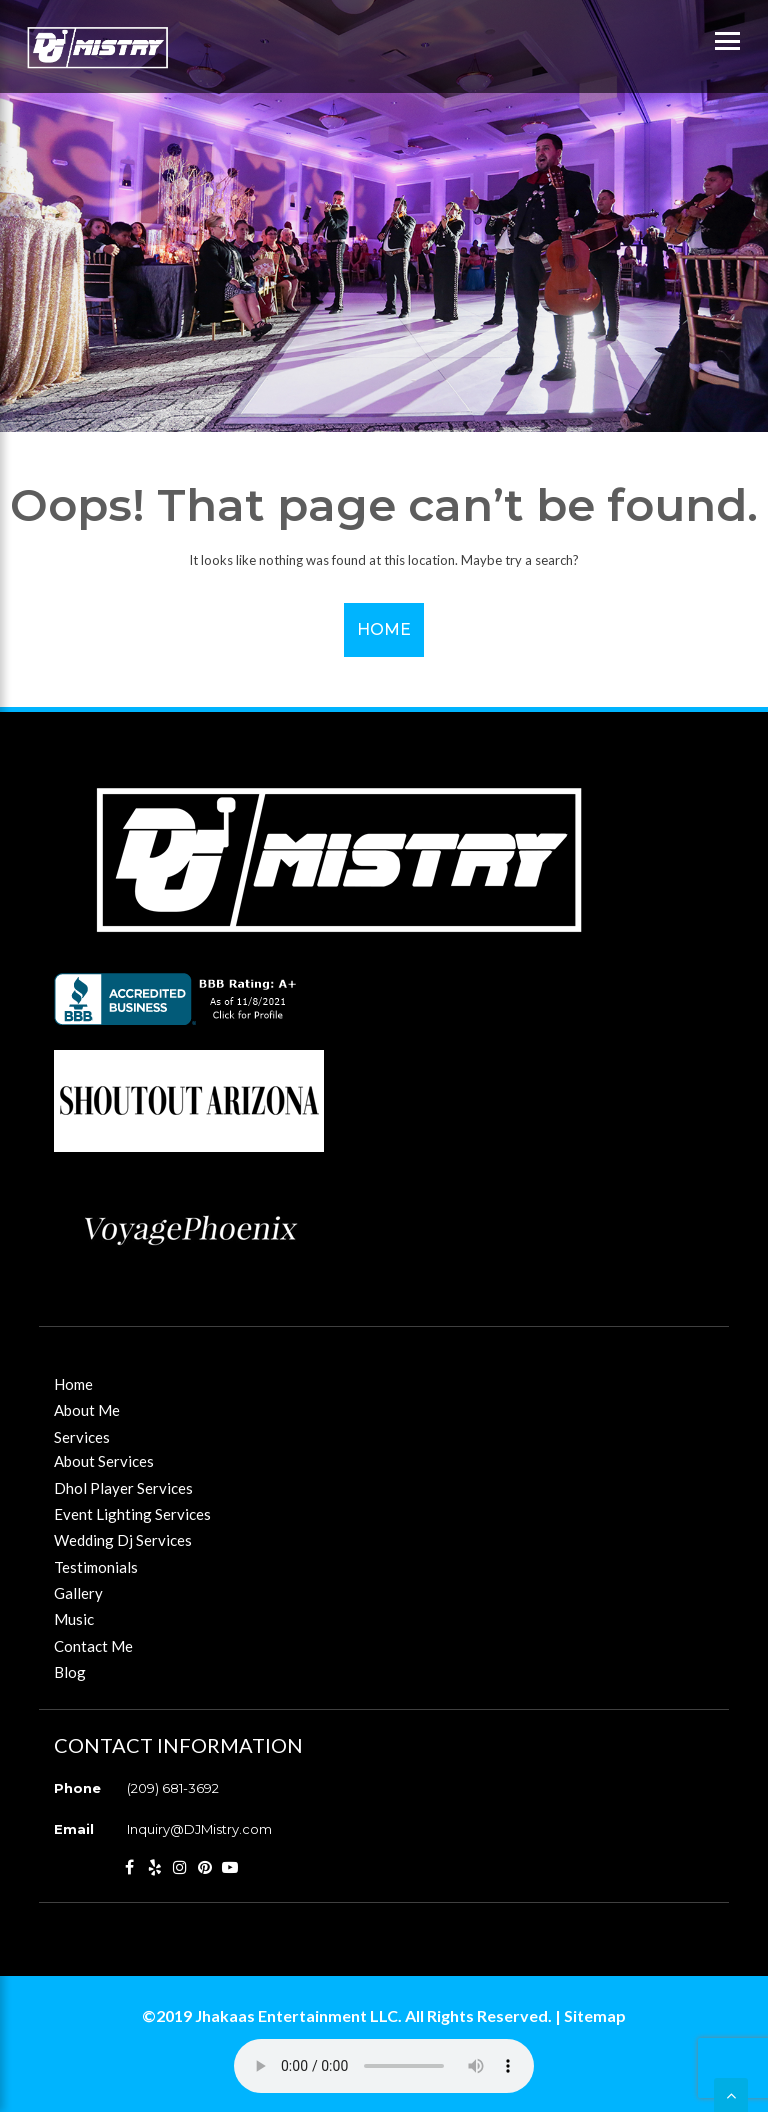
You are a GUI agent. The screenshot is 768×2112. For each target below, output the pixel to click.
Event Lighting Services (132, 1514)
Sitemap (595, 2015)
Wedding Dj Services (123, 1540)
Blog (70, 1672)
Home (384, 629)
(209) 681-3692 (173, 1788)
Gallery (78, 1593)
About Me (87, 1410)
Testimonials (96, 1567)
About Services (104, 1461)
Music (74, 1619)
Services (82, 1437)
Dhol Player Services (123, 1488)
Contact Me (93, 1646)
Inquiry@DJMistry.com (199, 1829)
